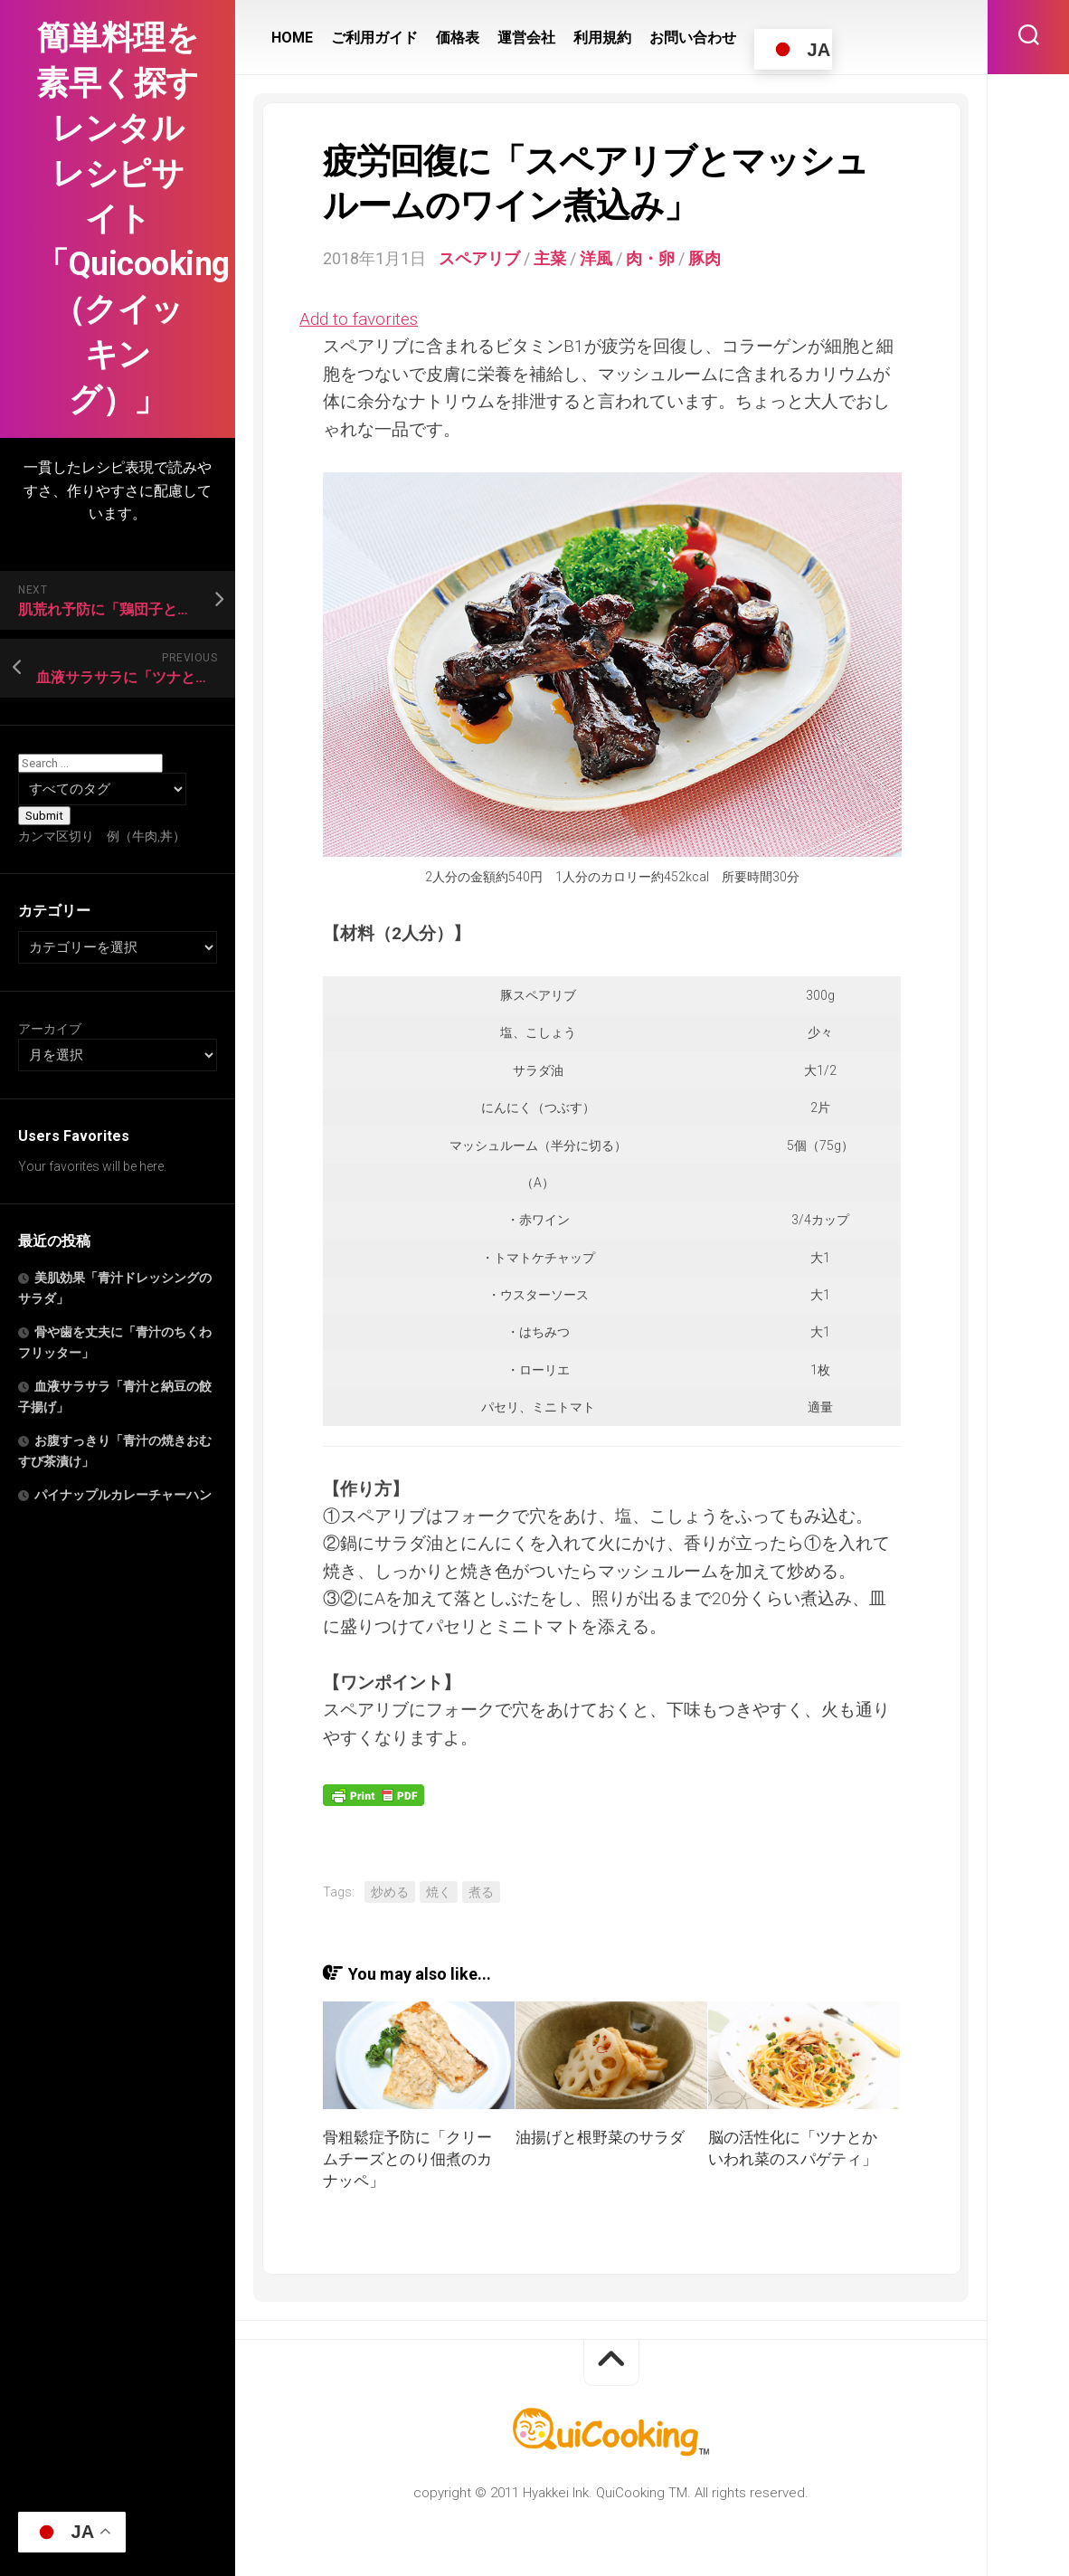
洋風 (596, 258)
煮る (481, 1892)
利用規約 (602, 37)
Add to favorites (358, 319)
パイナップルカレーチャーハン (123, 1495)
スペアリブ (479, 258)
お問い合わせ (692, 37)
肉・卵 (650, 258)
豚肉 (704, 258)
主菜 (550, 258)
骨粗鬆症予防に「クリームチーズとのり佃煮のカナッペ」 (407, 2159)
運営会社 (526, 37)
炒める (390, 1892)
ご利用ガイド (374, 37)
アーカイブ (49, 1029)
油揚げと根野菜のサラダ (600, 2137)
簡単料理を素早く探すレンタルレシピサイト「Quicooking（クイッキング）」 (117, 219)
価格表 (457, 37)
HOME (292, 37)
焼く (438, 1892)
